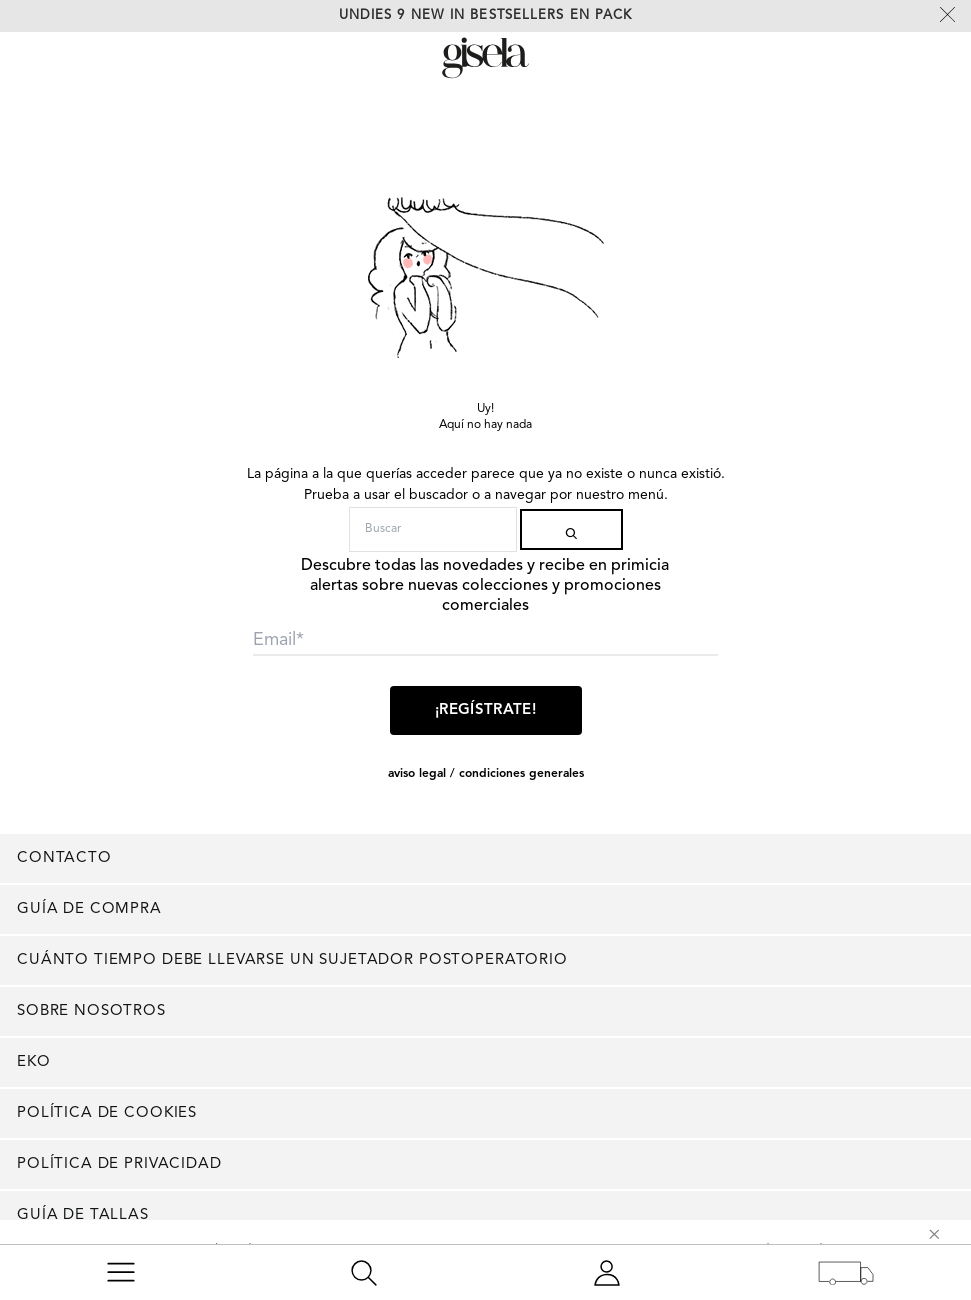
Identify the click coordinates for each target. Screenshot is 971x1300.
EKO (34, 1062)
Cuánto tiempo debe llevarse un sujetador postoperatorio (292, 960)
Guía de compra (89, 909)
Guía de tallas (83, 1215)
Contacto (64, 858)
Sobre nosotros (91, 1011)
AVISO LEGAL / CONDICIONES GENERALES (486, 774)
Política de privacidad (119, 1164)
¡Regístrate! (485, 710)
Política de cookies (107, 1113)
